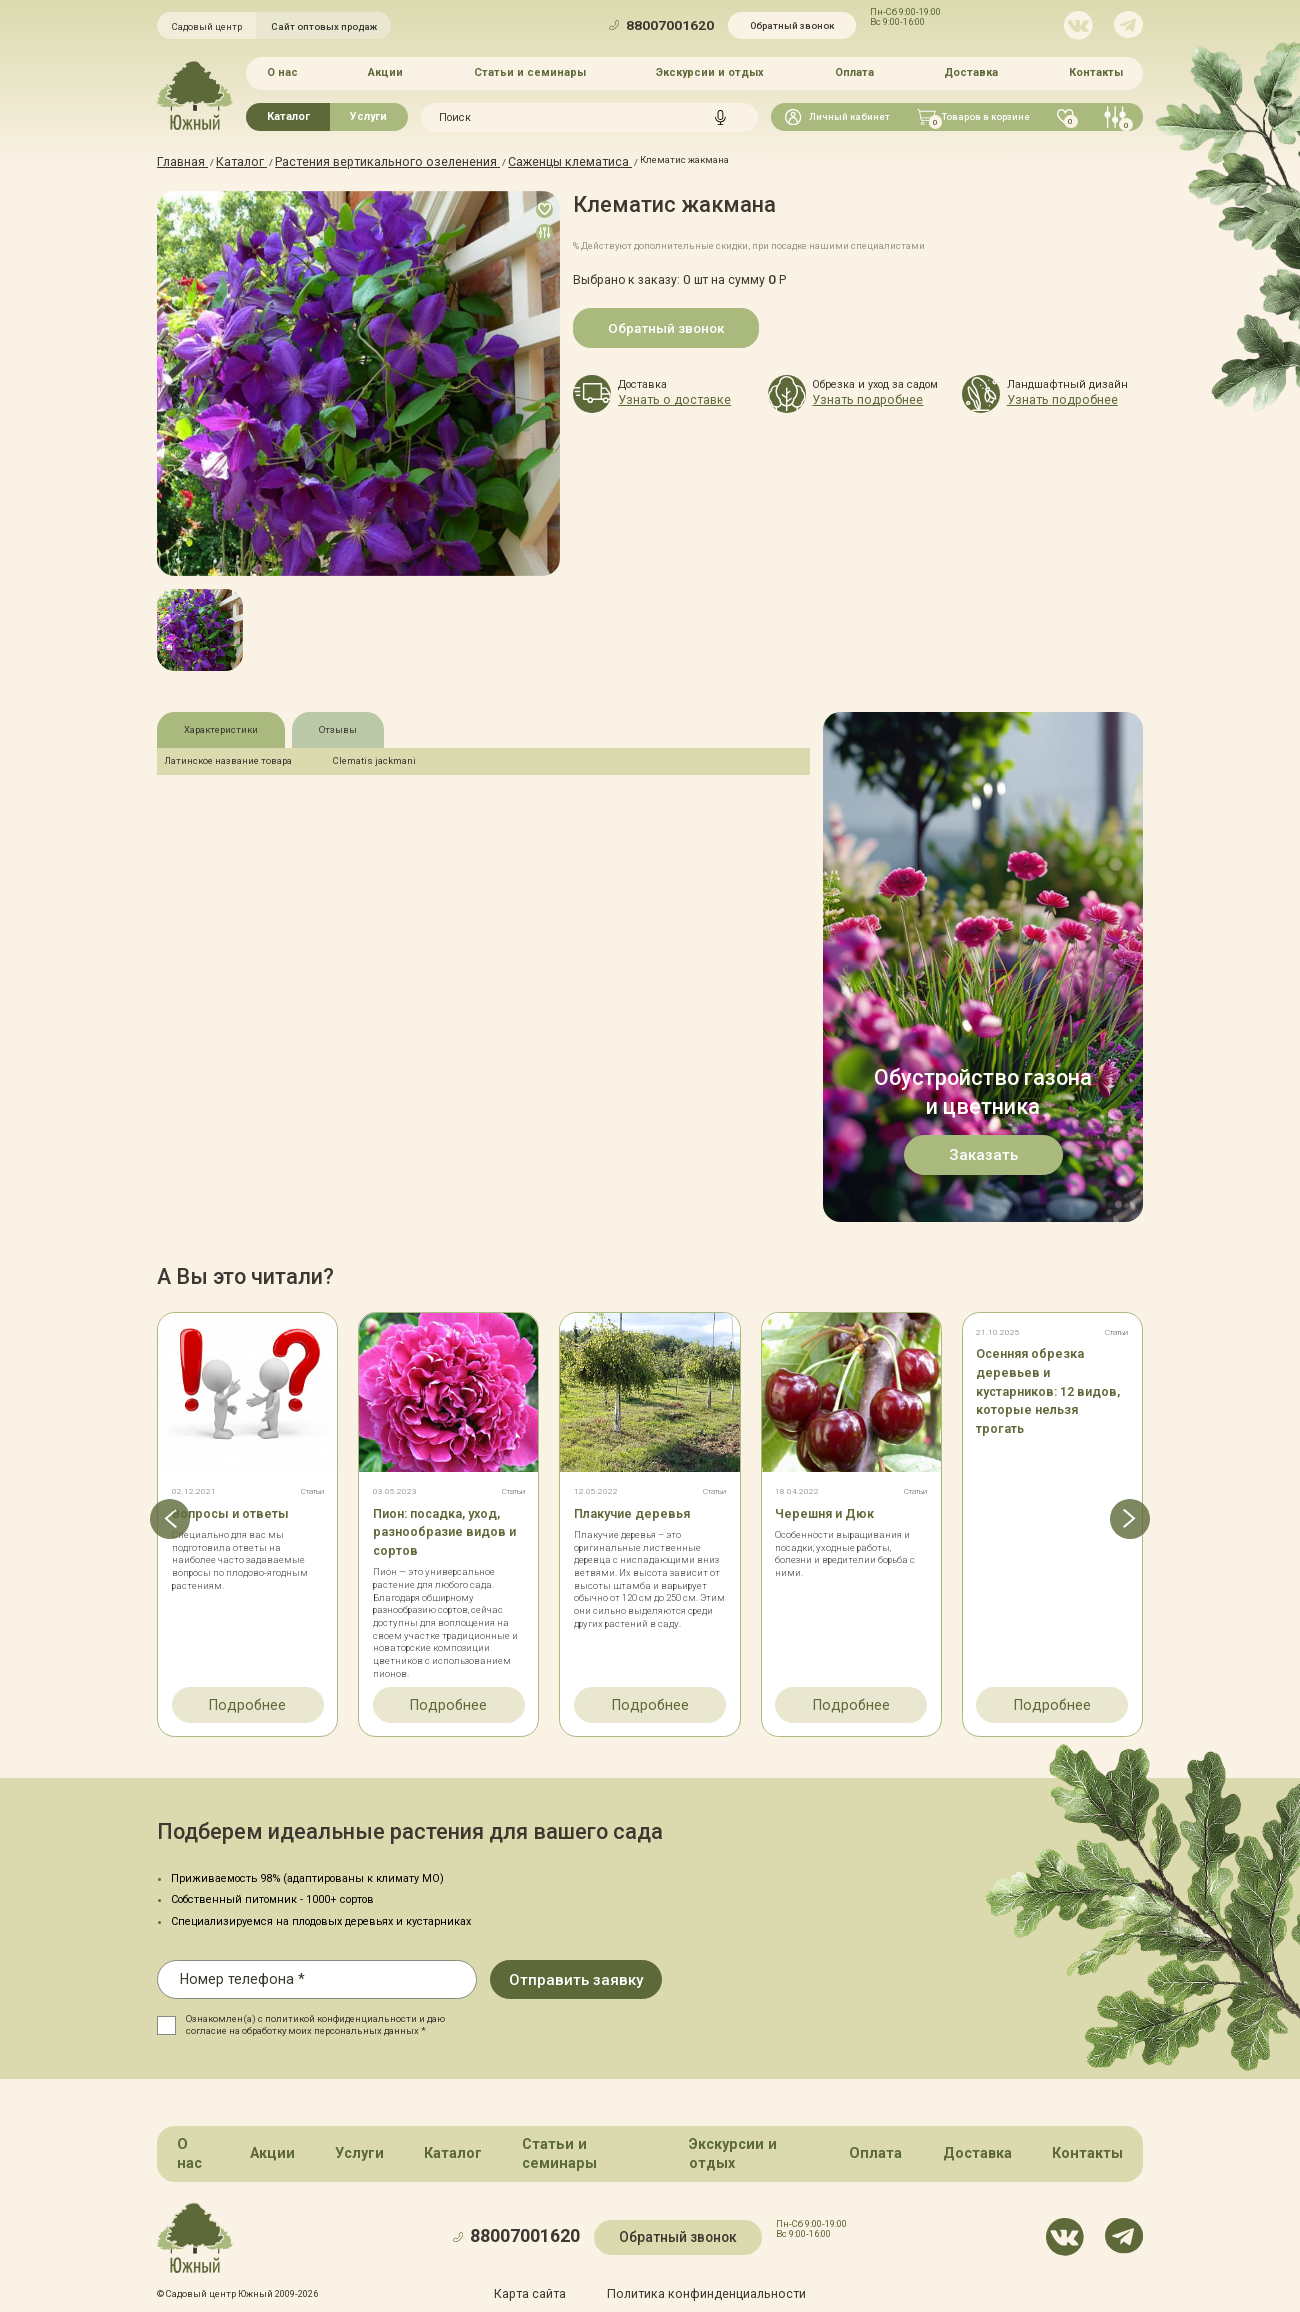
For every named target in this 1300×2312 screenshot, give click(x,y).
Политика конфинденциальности (697, 2249)
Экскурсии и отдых (710, 70)
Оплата (854, 70)
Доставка (971, 70)
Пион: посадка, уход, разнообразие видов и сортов (449, 1527)
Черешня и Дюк (828, 1509)
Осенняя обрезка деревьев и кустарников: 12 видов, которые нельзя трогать (1034, 1385)
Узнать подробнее (853, 396)
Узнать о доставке (659, 396)
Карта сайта (553, 2249)
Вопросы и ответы (232, 1509)
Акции (385, 70)
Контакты (1096, 70)
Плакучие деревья (637, 1509)
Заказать (983, 1152)
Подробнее (248, 1695)
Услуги (368, 112)
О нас (282, 70)
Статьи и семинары (530, 70)
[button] (156, 1515)
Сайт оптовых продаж (324, 26)
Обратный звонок (792, 25)
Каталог (288, 112)
